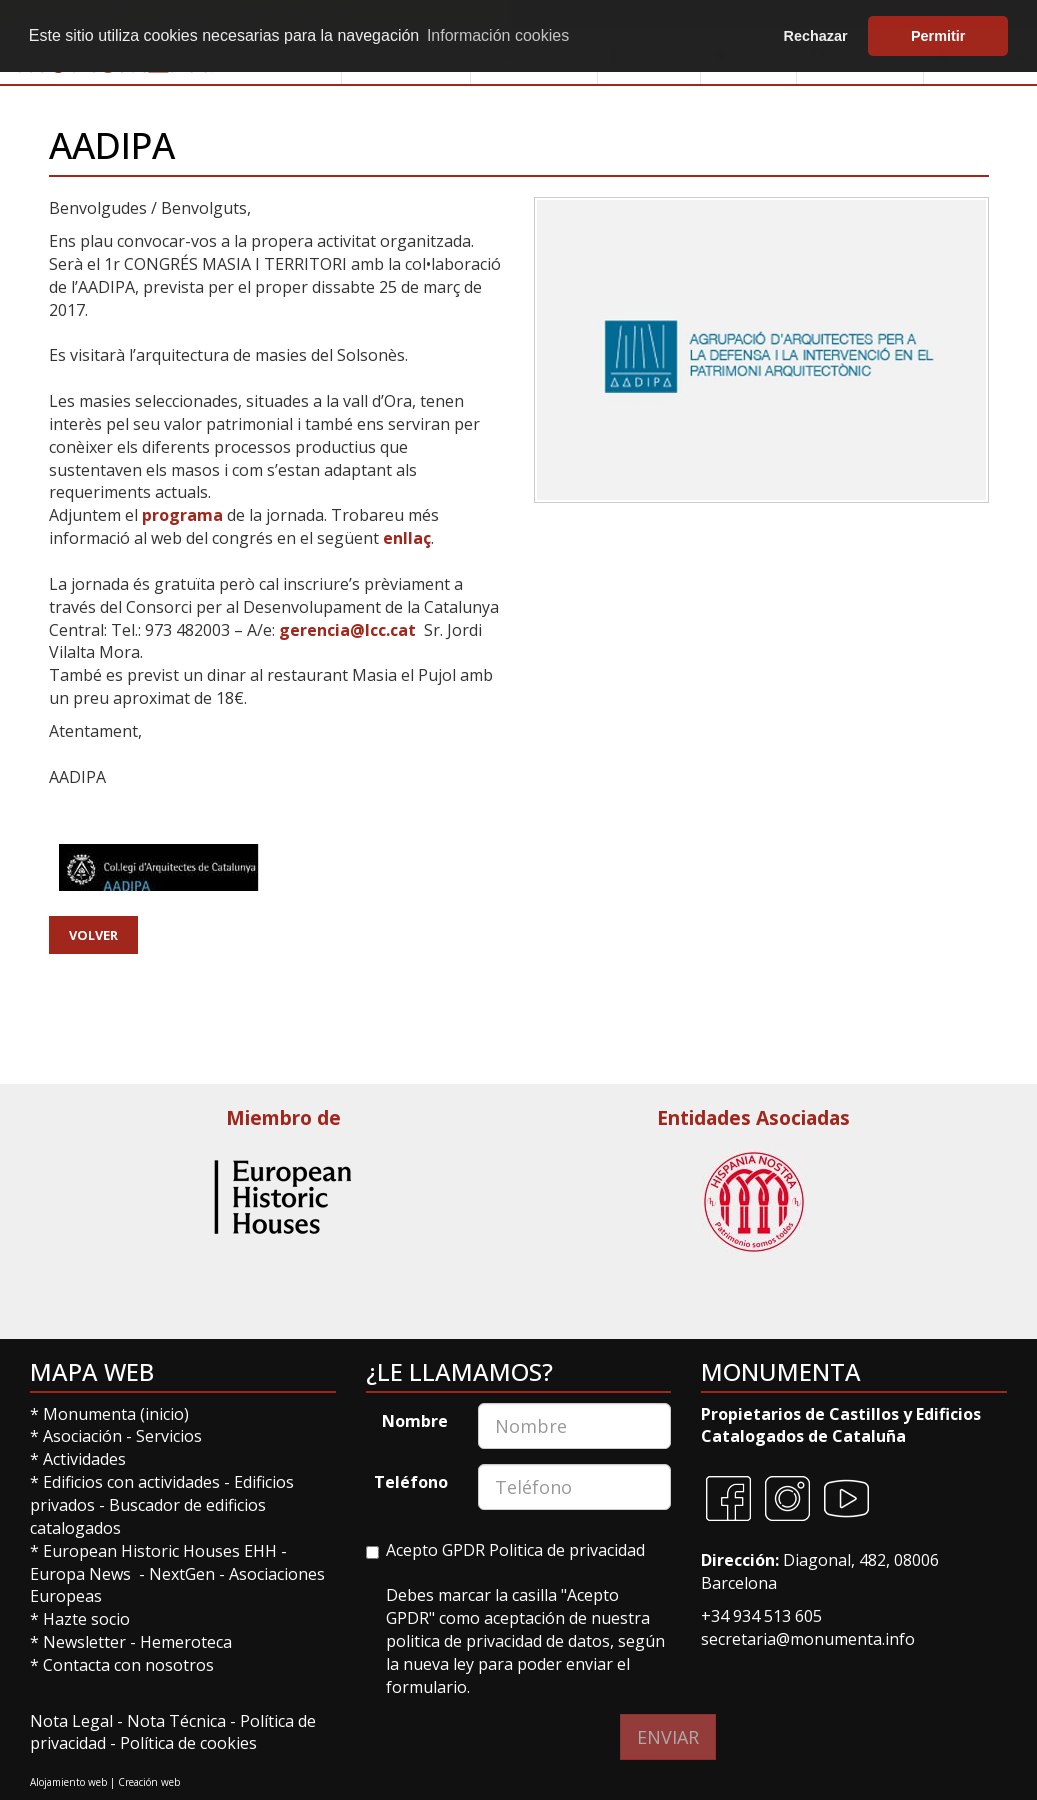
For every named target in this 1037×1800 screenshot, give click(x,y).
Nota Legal (73, 1721)
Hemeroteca (186, 1642)
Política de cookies (188, 1743)
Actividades (84, 1459)
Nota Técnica (178, 1721)
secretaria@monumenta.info (808, 1639)
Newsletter (86, 1642)
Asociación (84, 1436)
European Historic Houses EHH (160, 1551)
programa (184, 515)
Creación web (149, 1782)
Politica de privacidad (567, 1550)
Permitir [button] (938, 36)
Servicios (169, 1436)
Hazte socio (86, 1619)
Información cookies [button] (498, 35)
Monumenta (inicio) (118, 1414)
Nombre (415, 1421)
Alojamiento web (68, 1782)
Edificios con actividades (131, 1482)
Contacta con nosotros (128, 1665)
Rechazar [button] (816, 36)
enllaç (407, 538)
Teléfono (411, 1482)
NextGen (182, 1574)
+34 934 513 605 (761, 1616)
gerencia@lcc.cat (347, 630)
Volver (93, 935)
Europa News (80, 1574)
